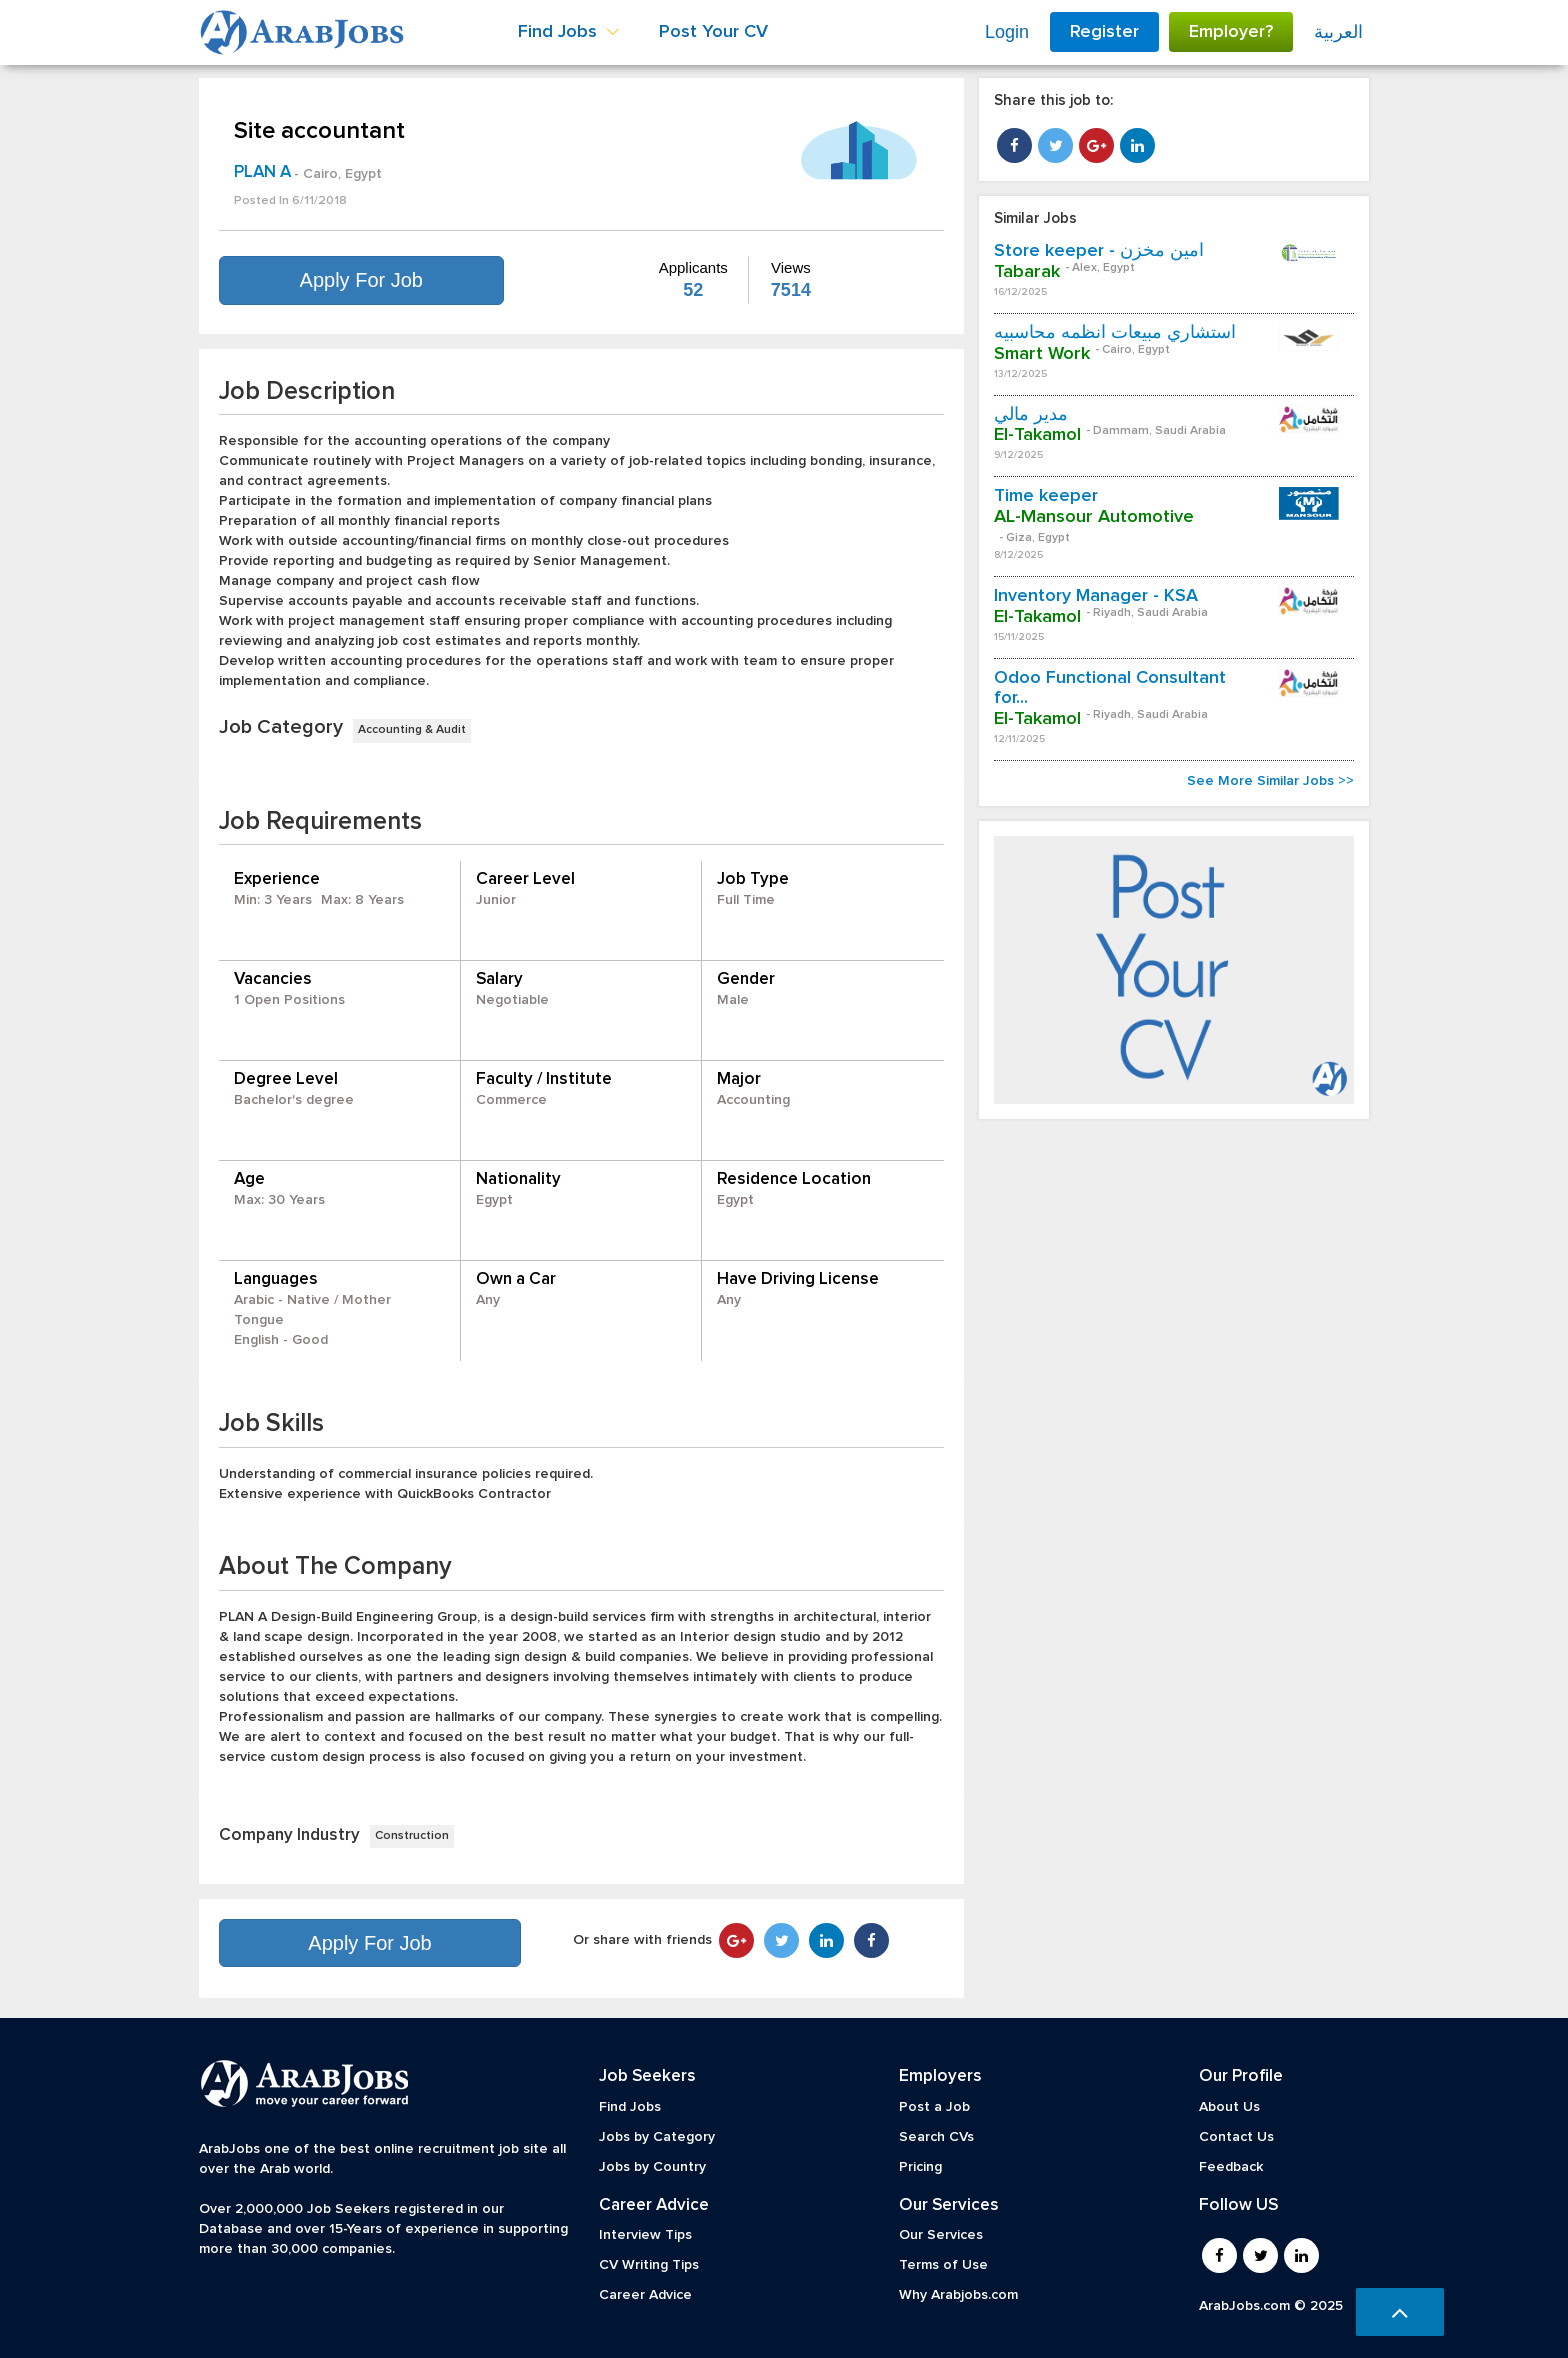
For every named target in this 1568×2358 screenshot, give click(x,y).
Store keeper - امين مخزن (1099, 251)
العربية (1338, 32)
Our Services (941, 2235)
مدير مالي (1031, 415)
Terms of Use (943, 2265)
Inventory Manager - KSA (1096, 596)
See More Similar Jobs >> (1270, 781)
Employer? (1231, 32)
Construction (412, 1836)
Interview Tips (645, 2235)
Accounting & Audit (412, 730)
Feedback (1231, 2167)
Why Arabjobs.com (958, 2295)
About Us (1229, 2107)
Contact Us (1236, 2137)
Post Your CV (713, 32)
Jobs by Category (657, 2137)
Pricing (920, 2167)
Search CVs (936, 2137)
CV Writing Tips (649, 2265)
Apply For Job (361, 280)
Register (1104, 32)
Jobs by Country (652, 2167)
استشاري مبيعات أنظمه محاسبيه (1115, 333)
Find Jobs (630, 2107)
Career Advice (645, 2295)
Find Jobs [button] (568, 32)
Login (1007, 32)
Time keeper (1046, 496)
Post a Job (934, 2107)
